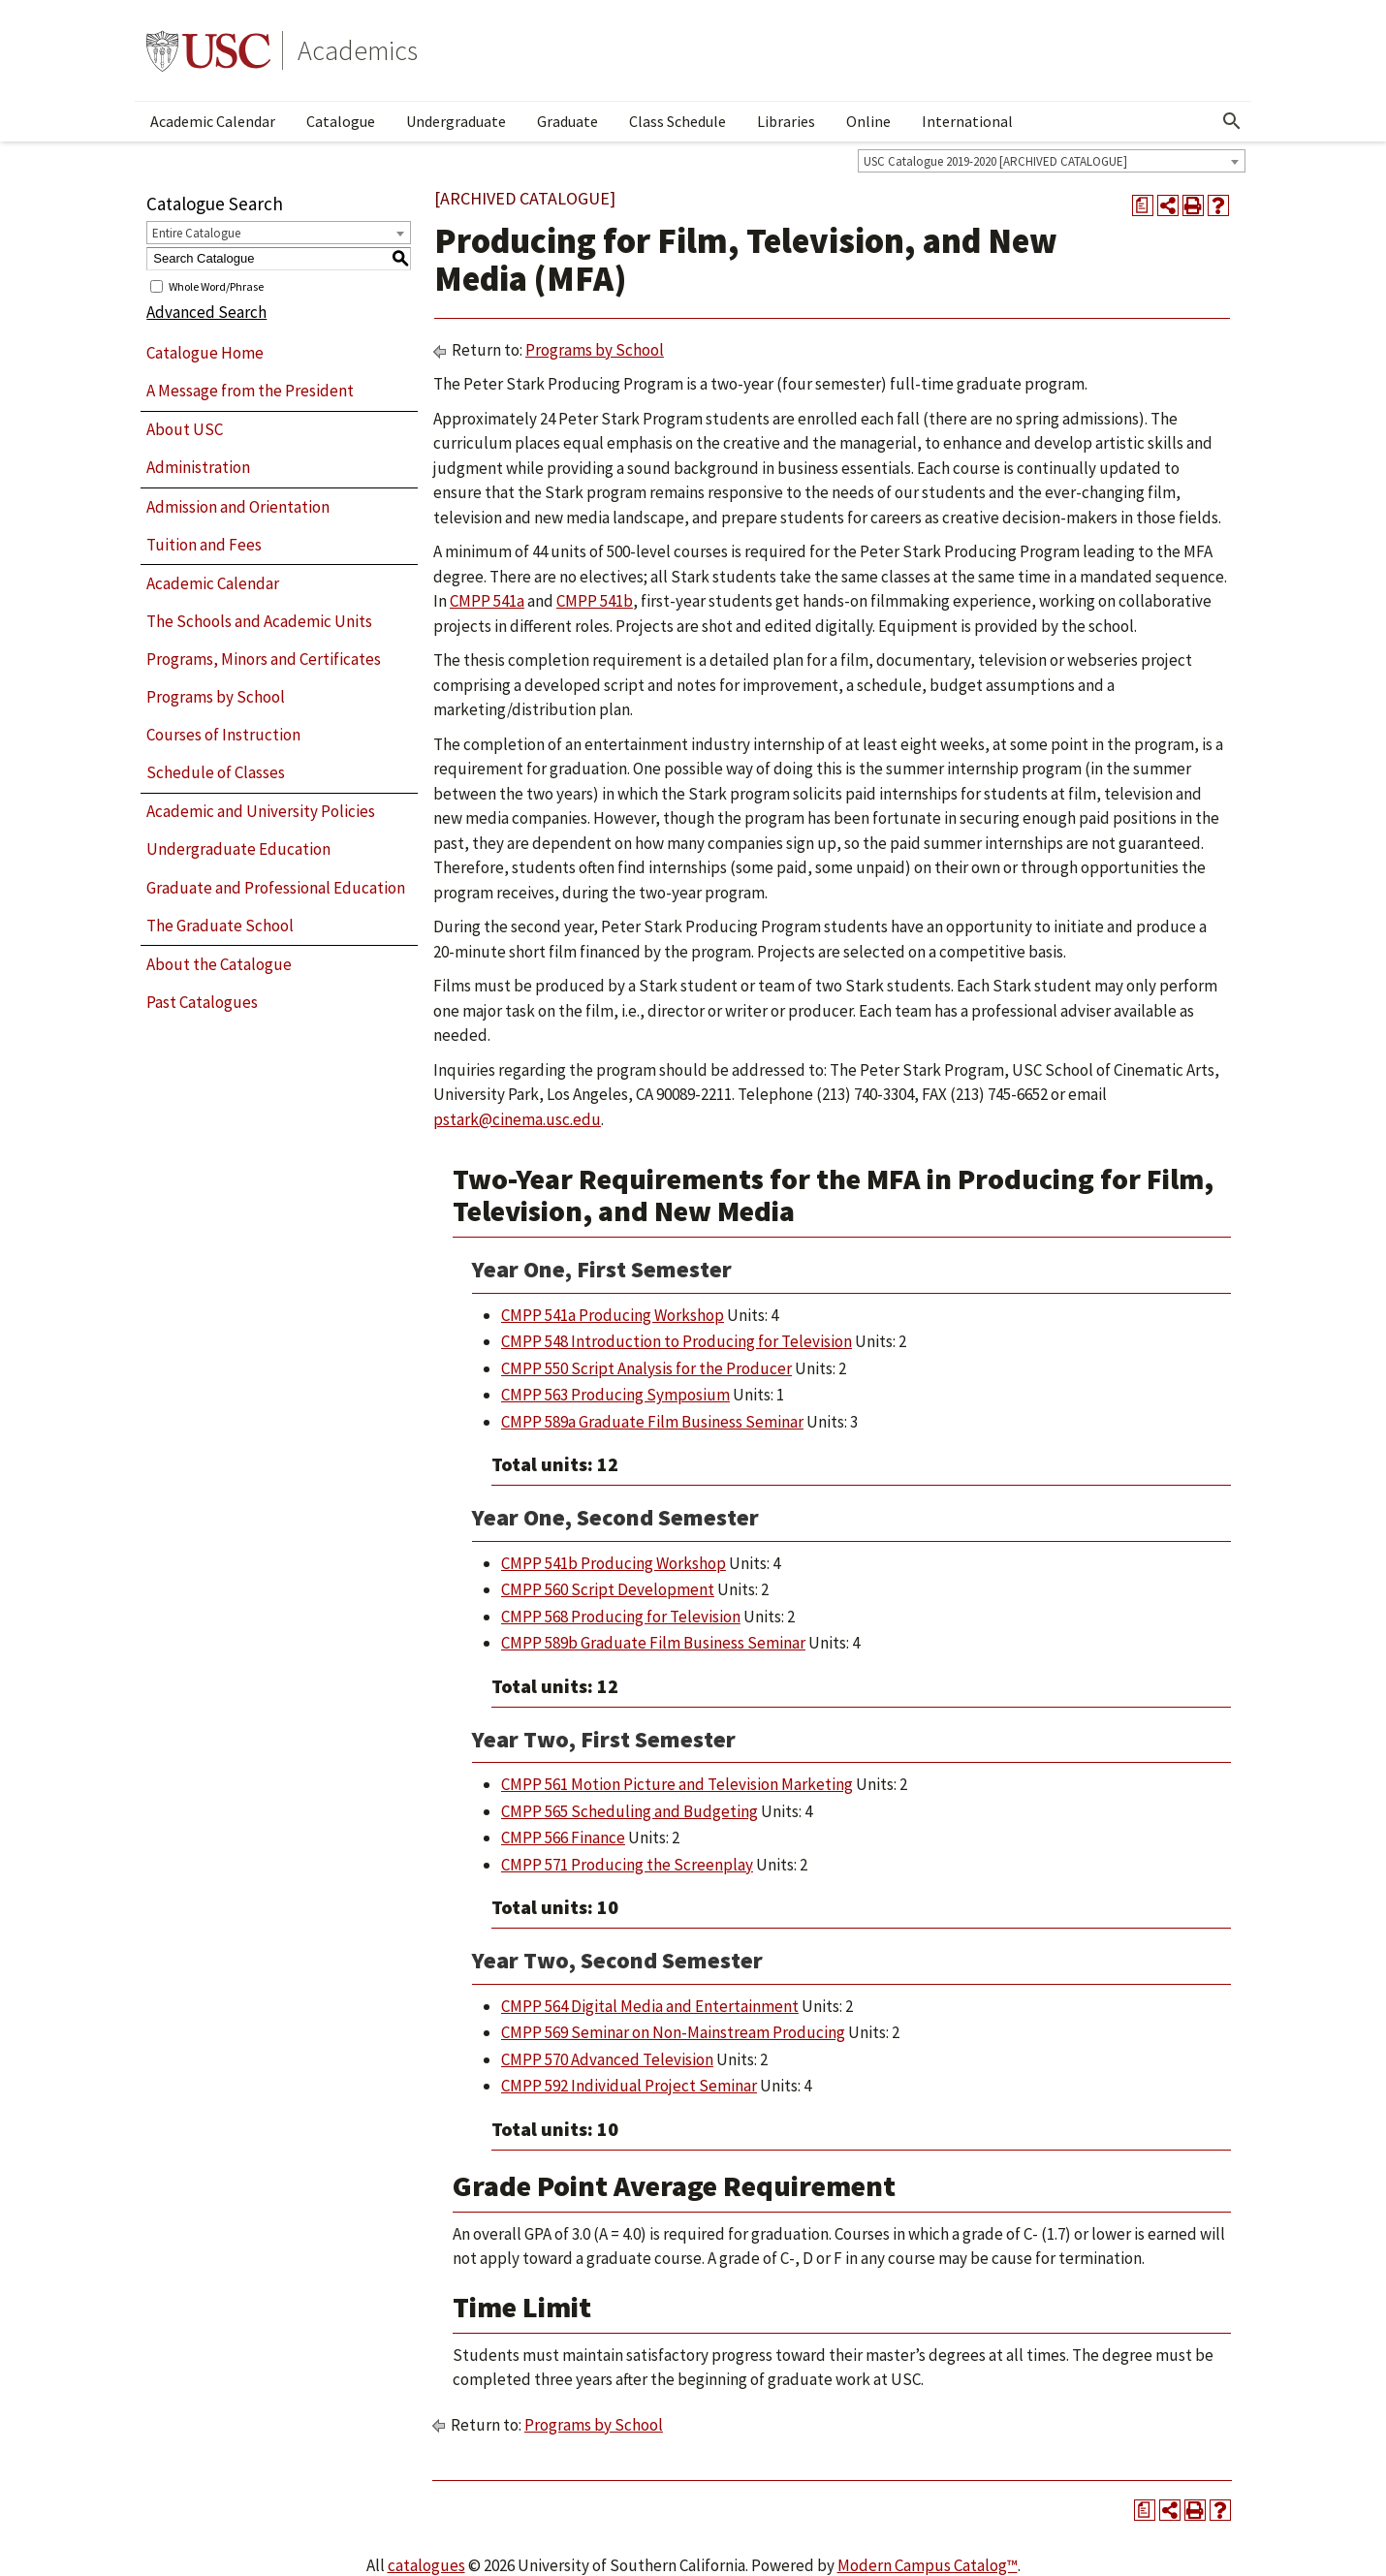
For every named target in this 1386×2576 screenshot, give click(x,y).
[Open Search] (1232, 121)
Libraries (786, 121)
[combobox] (1051, 161)
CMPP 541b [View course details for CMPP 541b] (594, 601)
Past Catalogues (202, 1002)
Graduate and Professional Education (275, 887)
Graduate (567, 121)
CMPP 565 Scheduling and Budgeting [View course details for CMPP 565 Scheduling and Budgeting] (629, 1811)
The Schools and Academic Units (259, 621)
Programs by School (215, 696)
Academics (358, 50)
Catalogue (340, 121)
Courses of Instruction (223, 734)
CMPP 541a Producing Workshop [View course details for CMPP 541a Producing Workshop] (612, 1315)
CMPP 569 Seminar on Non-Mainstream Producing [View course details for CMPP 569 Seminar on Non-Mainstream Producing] (673, 2032)
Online (868, 121)
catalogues (426, 2565)
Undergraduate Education (238, 849)
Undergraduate (456, 121)
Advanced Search (206, 312)
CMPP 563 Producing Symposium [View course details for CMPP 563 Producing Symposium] (615, 1394)
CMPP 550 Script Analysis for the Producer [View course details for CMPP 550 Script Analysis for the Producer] (646, 1368)
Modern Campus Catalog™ (927, 2565)
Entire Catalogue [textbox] (196, 233)
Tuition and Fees (204, 544)
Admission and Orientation (238, 507)
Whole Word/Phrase (216, 285)
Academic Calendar (212, 121)
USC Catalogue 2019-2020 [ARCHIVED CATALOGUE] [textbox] (995, 161)
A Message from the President (250, 390)
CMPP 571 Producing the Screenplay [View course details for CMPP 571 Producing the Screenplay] (627, 1864)
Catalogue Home (205, 352)
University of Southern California (208, 50)
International (967, 121)
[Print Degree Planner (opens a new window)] (1142, 205)
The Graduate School (220, 925)
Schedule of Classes (215, 772)
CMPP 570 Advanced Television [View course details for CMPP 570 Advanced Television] (607, 2059)
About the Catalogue (219, 964)
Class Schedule (677, 121)
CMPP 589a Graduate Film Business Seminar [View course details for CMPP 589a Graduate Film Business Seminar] (652, 1421)
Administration (198, 467)
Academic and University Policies (260, 811)
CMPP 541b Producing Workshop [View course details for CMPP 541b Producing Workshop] (613, 1563)
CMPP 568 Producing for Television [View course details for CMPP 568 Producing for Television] (620, 1616)
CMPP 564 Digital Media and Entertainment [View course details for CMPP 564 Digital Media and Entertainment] (650, 2006)
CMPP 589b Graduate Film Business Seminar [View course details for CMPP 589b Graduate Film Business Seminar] (653, 1642)
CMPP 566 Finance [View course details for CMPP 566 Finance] (563, 1837)
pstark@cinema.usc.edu (517, 1119)
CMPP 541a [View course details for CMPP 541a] (487, 601)
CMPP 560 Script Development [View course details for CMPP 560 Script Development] (607, 1589)
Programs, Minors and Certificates (263, 659)
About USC (184, 429)
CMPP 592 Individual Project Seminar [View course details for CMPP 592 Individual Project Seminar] (629, 2085)
